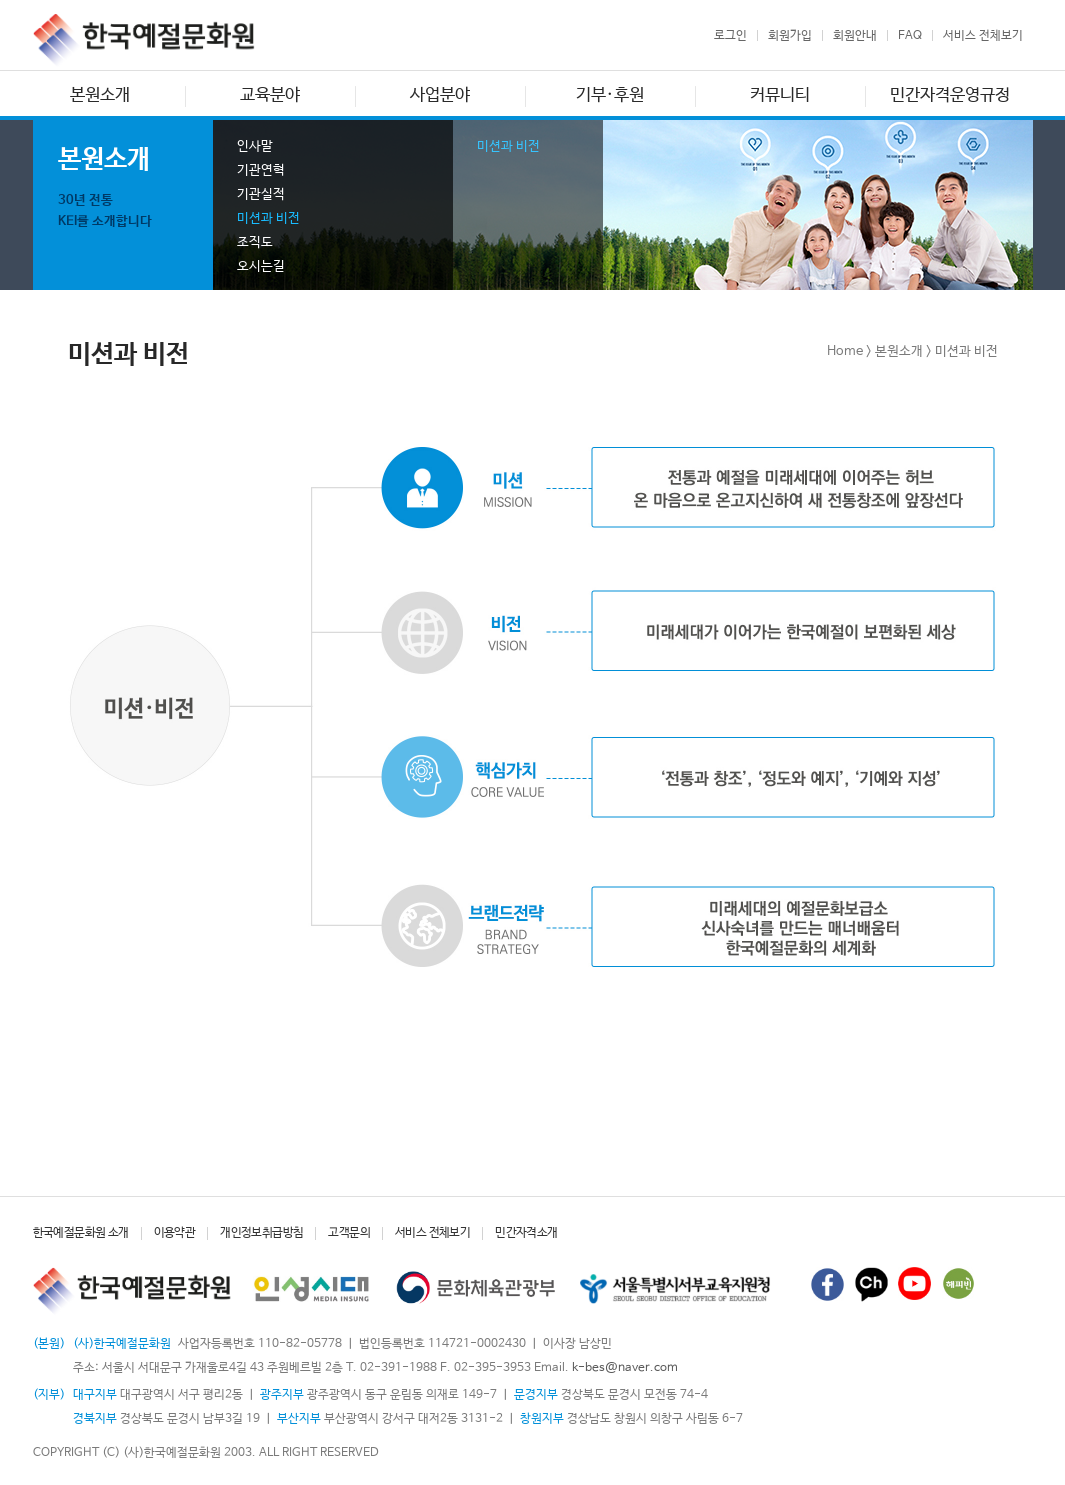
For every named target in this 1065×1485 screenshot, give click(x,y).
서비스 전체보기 (983, 36)
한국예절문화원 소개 (81, 1233)
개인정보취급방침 (261, 1233)
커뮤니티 (780, 95)
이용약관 (175, 1233)
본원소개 (100, 95)
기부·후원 (610, 95)
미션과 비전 (268, 218)
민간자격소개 (526, 1233)
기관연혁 (261, 170)
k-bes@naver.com (625, 1368)
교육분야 (270, 95)
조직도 (255, 242)
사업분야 (440, 95)
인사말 (255, 146)
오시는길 (261, 266)
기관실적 (261, 194)
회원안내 (855, 36)
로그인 (730, 36)
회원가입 (790, 36)
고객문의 (349, 1233)
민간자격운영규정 (950, 95)
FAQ (910, 36)
